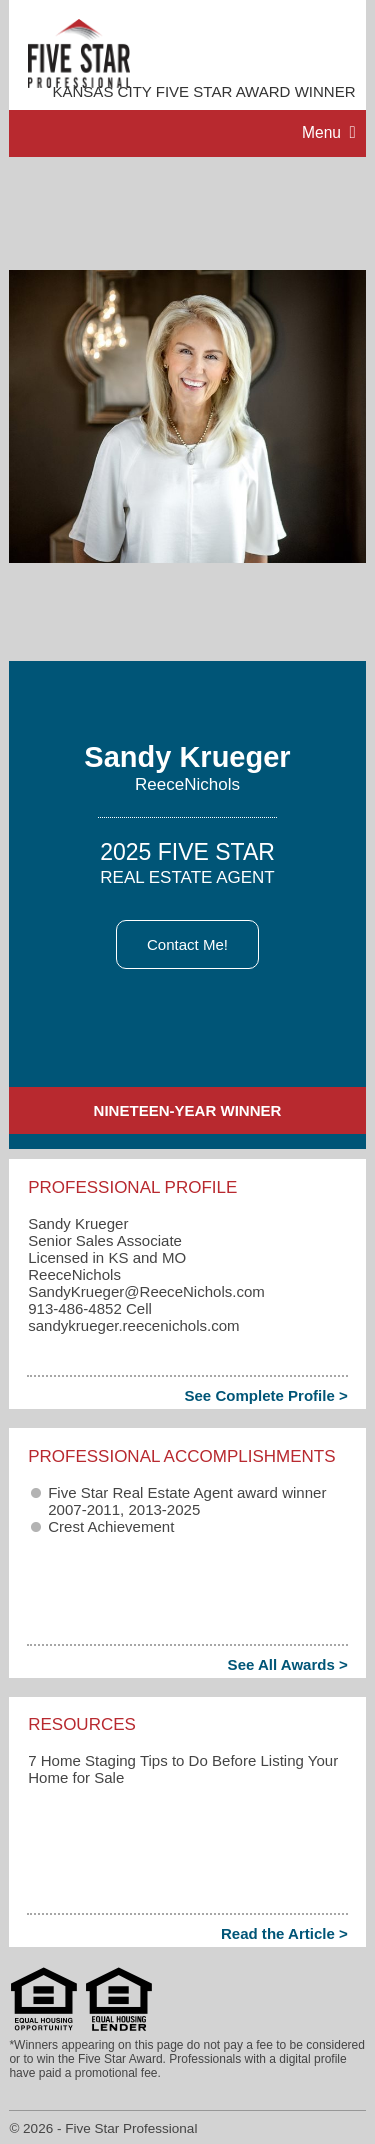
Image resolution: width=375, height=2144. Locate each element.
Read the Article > (284, 1933)
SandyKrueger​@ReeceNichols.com (146, 1291)
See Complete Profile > (265, 1395)
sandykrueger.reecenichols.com (133, 1325)
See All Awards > (288, 1664)
